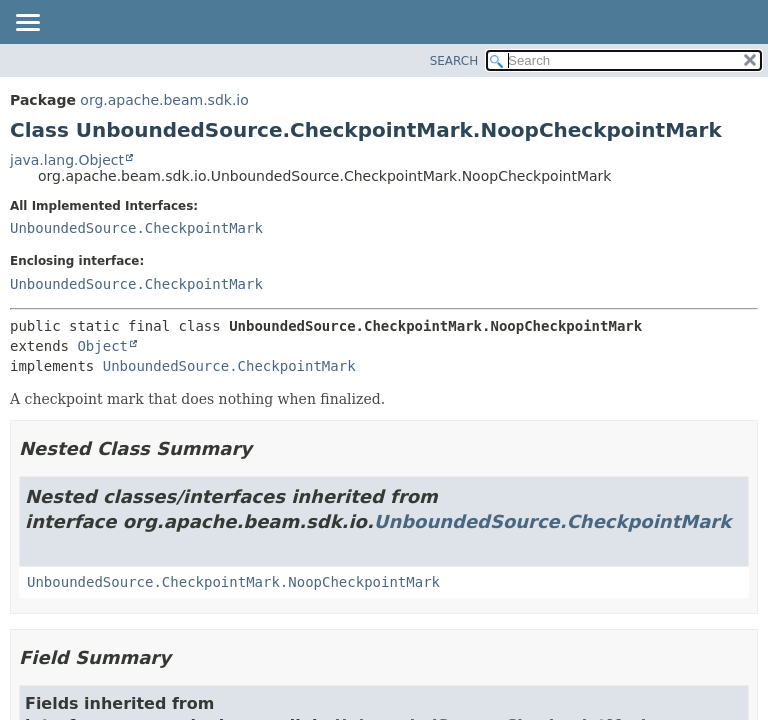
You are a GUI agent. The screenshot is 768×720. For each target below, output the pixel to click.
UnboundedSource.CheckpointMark (136, 228)
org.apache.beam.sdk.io (164, 100)
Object (102, 346)
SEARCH (454, 61)
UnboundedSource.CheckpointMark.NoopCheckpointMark (233, 582)
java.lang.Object (67, 160)
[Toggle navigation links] (27, 24)
